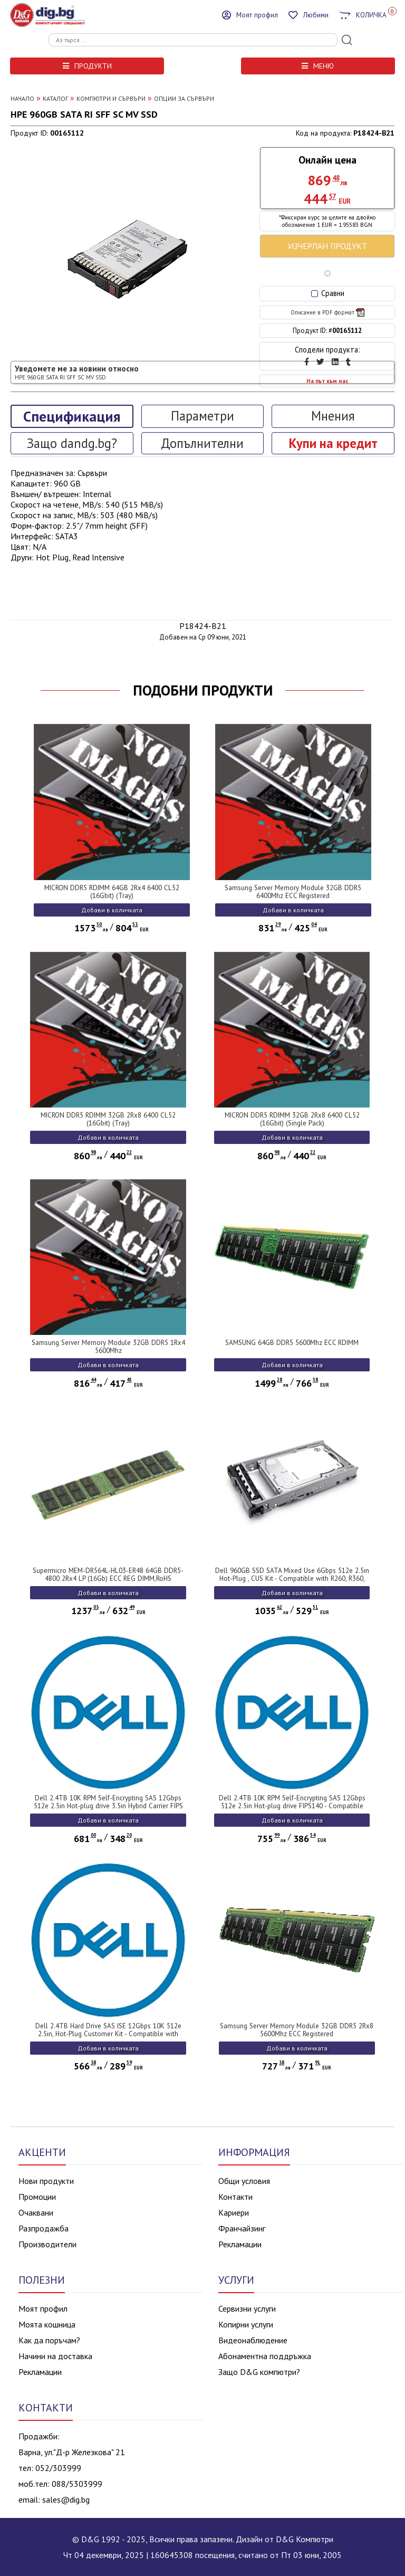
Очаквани (35, 2212)
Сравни (327, 293)
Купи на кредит (333, 443)
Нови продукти (46, 2181)
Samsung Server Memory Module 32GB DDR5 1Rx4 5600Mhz (108, 1346)
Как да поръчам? (49, 2340)
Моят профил (43, 2308)
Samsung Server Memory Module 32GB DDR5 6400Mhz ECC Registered (293, 891)
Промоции (37, 2196)
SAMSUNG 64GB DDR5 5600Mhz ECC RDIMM (292, 1342)
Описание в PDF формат (327, 312)
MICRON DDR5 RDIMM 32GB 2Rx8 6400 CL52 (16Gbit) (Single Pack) (292, 1119)
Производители (47, 2244)
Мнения (333, 415)
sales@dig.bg (66, 2499)
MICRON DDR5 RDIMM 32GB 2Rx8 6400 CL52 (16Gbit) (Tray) (108, 1119)
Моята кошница (46, 2324)
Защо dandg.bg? (72, 443)
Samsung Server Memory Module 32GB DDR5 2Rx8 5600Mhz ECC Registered (296, 2029)
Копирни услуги (245, 2324)
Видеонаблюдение (252, 2340)
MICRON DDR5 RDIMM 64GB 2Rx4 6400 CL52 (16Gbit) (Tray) (111, 891)
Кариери (233, 2212)
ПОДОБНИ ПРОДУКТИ (203, 690)
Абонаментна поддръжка (264, 2356)
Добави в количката (111, 910)
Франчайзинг (241, 2228)
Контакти (235, 2196)
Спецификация (71, 416)
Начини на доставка (55, 2356)
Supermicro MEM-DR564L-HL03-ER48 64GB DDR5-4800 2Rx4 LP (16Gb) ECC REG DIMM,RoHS (108, 1574)
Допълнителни (202, 443)
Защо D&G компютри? (259, 2372)
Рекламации (240, 2244)
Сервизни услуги (247, 2308)
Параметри (202, 415)
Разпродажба (43, 2228)
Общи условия (244, 2181)
